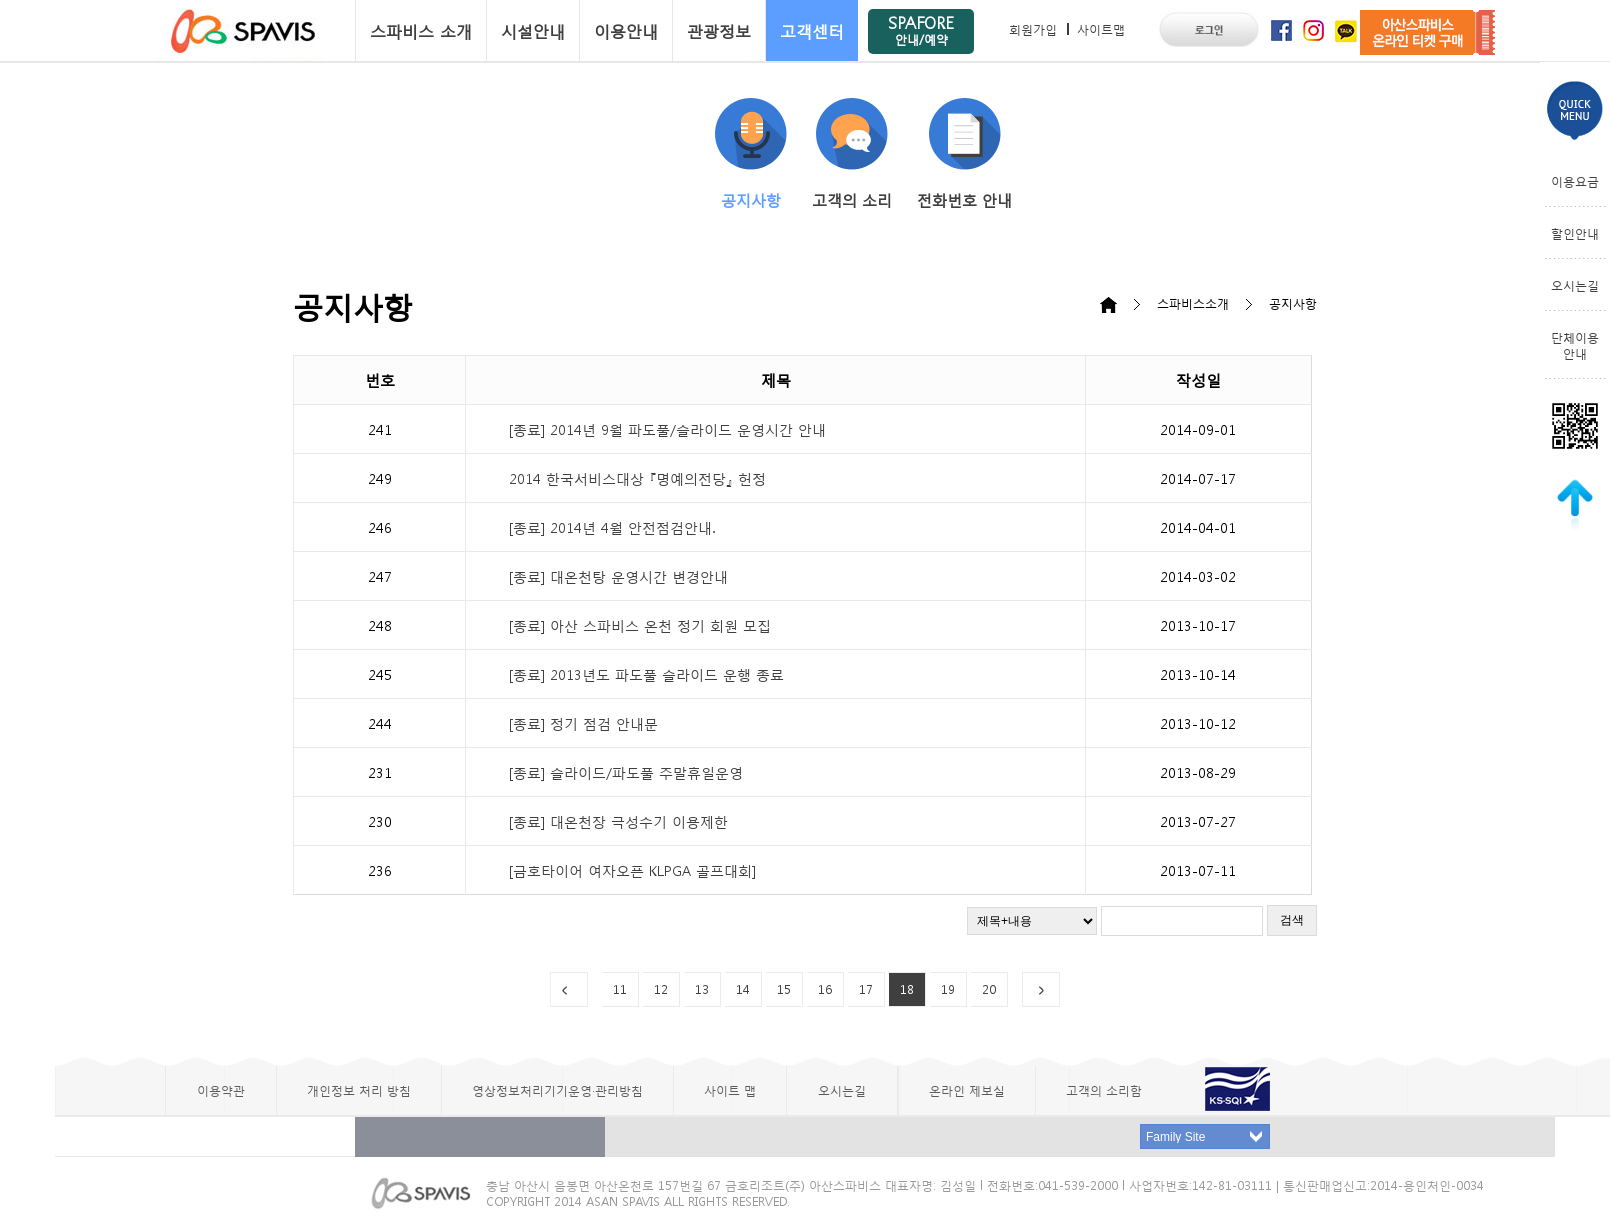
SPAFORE (921, 29)
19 (948, 989)
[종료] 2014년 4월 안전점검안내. (612, 527)
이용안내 (626, 30)
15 (784, 989)
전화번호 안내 (964, 154)
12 (661, 989)
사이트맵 (1101, 29)
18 (907, 989)
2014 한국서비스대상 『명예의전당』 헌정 (637, 478)
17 (866, 989)
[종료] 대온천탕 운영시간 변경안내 (618, 576)
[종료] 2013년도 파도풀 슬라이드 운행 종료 (646, 674)
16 (825, 989)
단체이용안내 (1575, 345)
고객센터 (812, 30)
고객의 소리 (852, 154)
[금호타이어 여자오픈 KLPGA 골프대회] (632, 870)
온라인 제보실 (967, 1090)
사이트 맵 (730, 1090)
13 (702, 989)
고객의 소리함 (1104, 1090)
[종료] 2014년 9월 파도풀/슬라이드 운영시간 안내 (667, 429)
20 (989, 989)
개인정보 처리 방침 (359, 1090)
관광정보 (719, 30)
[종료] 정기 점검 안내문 (583, 723)
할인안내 (1575, 233)
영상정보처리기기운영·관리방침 (557, 1090)
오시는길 (1575, 285)
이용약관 (221, 1090)
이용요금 (1575, 181)
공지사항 (751, 154)
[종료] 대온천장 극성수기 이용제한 (618, 821)
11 (620, 989)
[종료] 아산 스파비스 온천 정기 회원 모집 (640, 625)
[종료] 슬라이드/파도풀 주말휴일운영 (626, 772)
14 (743, 989)
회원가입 (1033, 29)
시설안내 (533, 30)
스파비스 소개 (421, 30)
